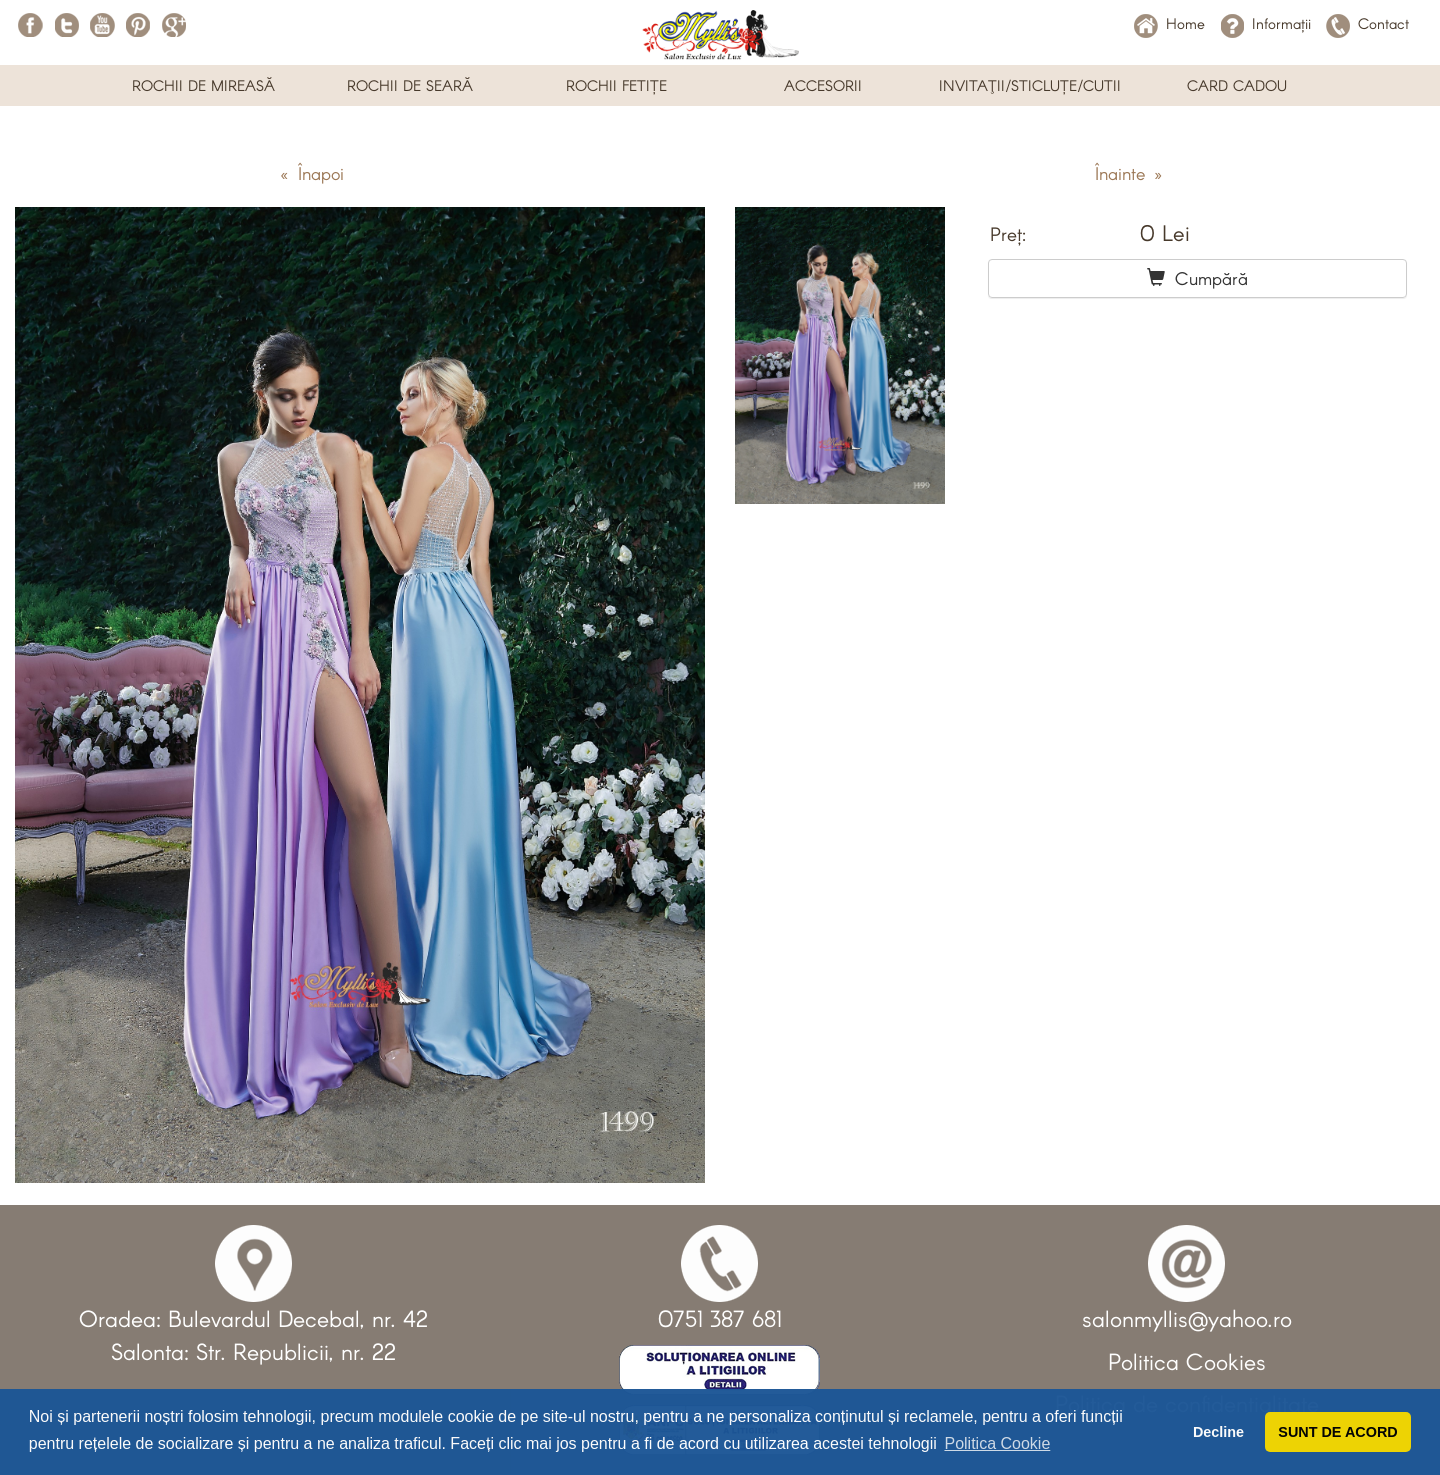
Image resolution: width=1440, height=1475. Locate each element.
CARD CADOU (1237, 85)
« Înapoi (312, 173)
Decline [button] (1218, 1432)
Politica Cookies (1187, 1361)
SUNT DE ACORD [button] (1337, 1432)
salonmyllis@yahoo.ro (1187, 1318)
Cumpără (1197, 278)
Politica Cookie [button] (997, 1443)
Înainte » (1128, 173)
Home (1169, 23)
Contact (1367, 23)
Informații (1265, 23)
